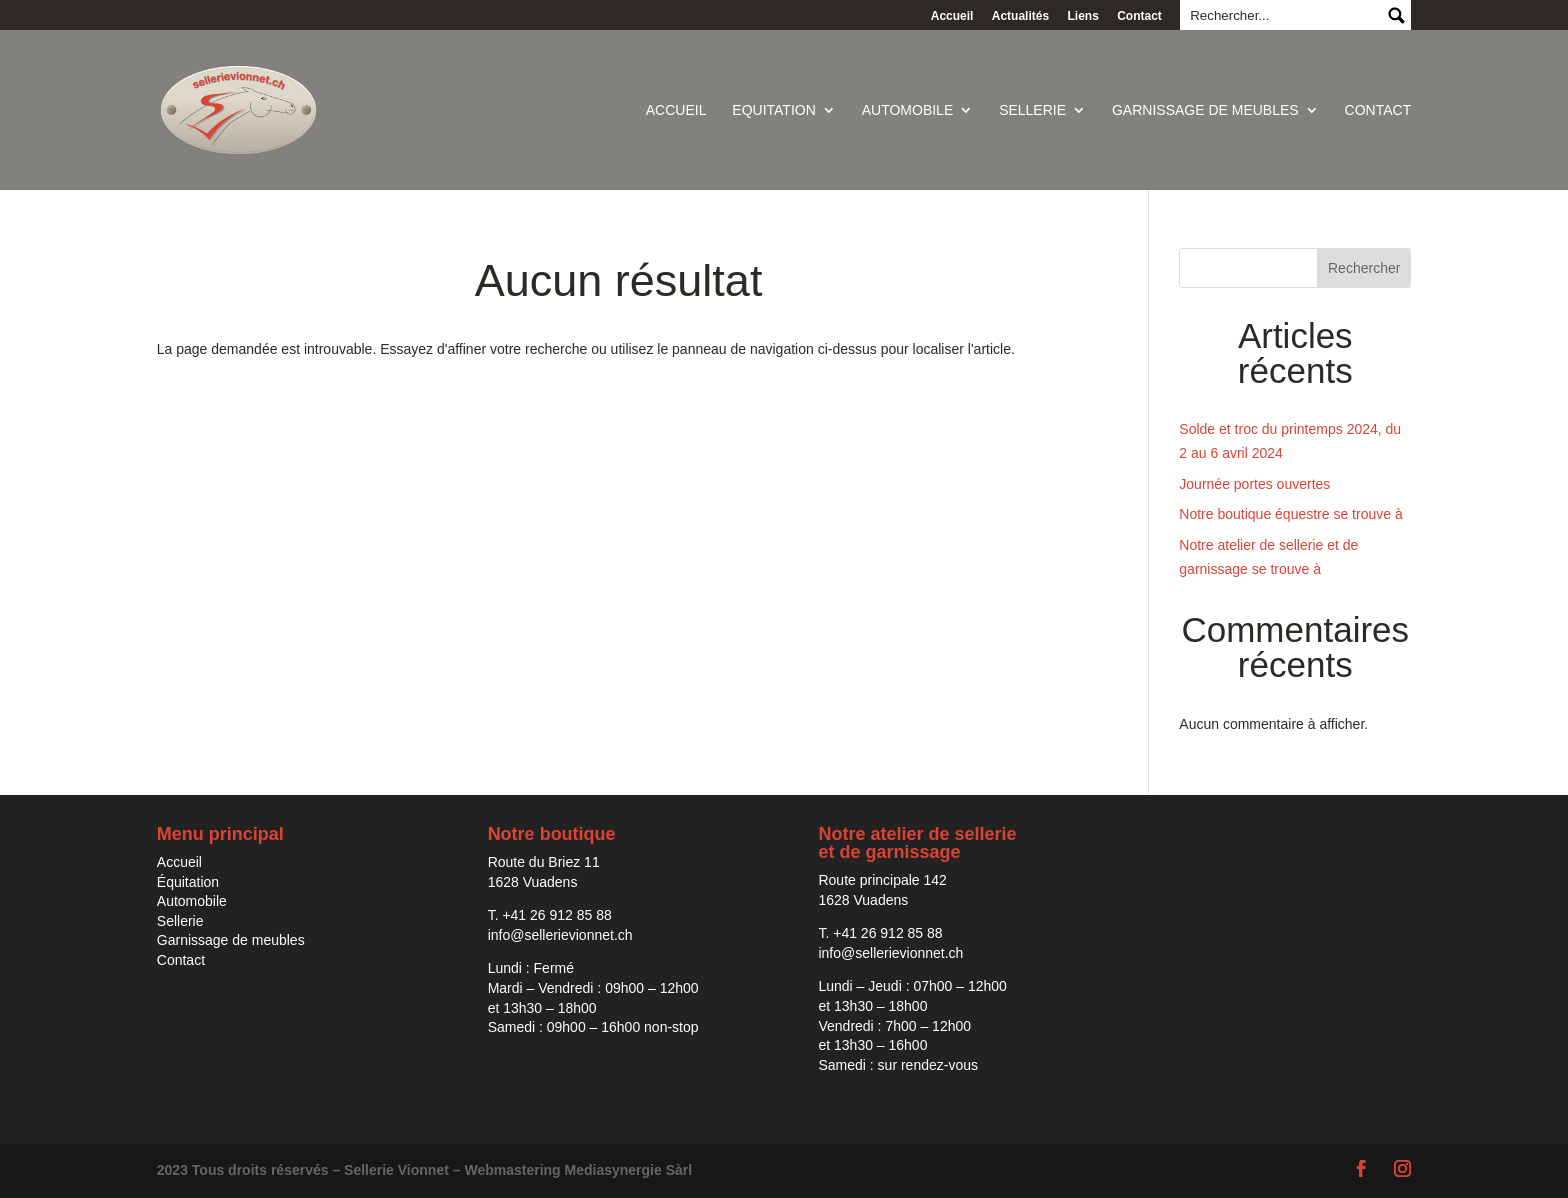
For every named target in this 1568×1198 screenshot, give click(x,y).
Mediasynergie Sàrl (629, 1170)
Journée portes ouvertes (1254, 484)
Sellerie (1032, 110)
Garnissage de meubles (1205, 110)
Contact (1139, 16)
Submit (1395, 15)
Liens (1082, 16)
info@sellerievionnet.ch (560, 935)
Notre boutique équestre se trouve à (1290, 514)
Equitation (773, 110)
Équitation (188, 882)
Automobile (908, 110)
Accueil (952, 16)
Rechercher (1364, 268)
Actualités (1020, 16)
